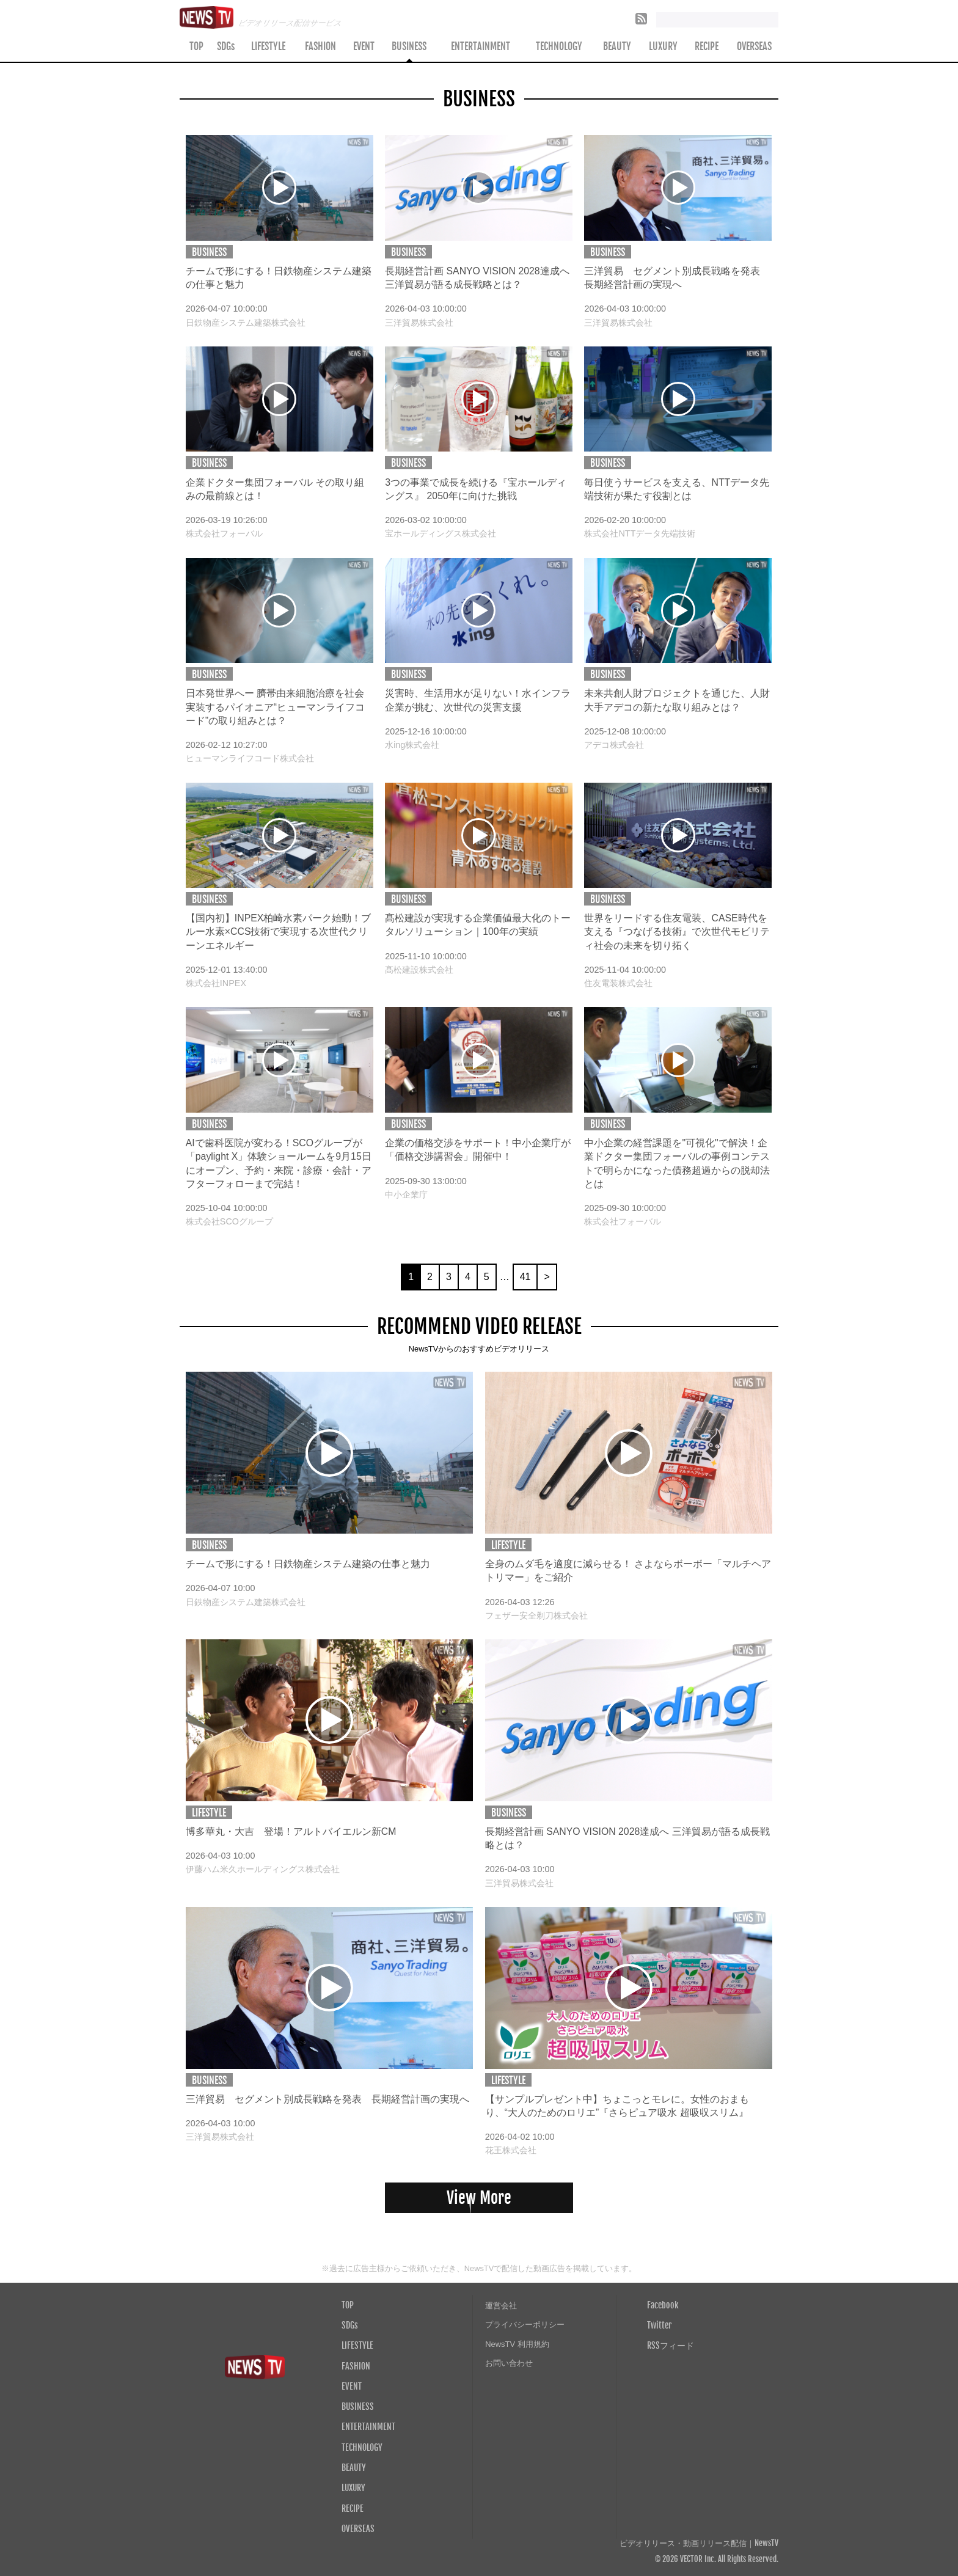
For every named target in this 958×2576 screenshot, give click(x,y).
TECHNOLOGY (559, 46)
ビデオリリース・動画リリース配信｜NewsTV (699, 2543)
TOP (196, 46)
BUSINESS (409, 46)
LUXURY (663, 46)
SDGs (226, 46)
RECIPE (706, 46)
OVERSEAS (754, 46)
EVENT (364, 46)
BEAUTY (617, 46)
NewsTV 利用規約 (517, 2344)
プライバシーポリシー (525, 2324)
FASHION (320, 46)
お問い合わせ (509, 2363)
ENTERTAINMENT (480, 46)
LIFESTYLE (268, 46)
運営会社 (501, 2305)
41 (525, 1277)
